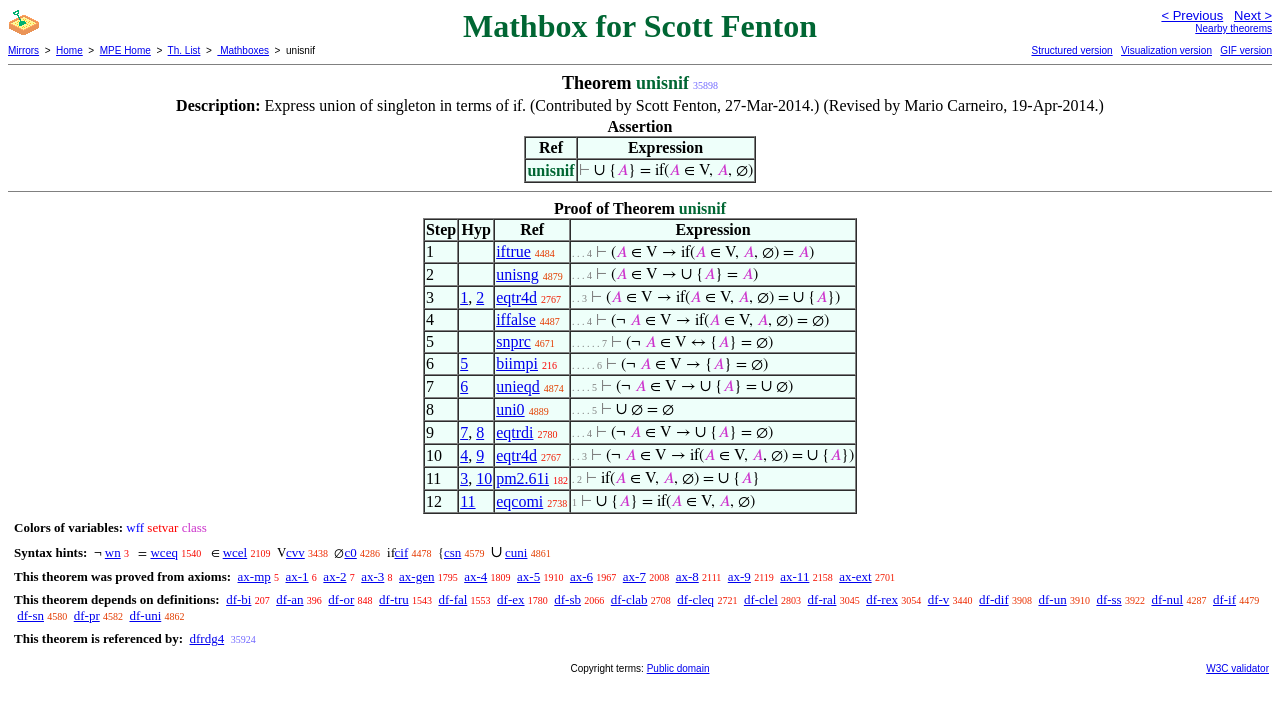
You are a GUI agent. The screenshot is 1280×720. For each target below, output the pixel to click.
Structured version (1071, 50)
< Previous (1192, 15)
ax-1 (297, 576)
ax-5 (528, 576)
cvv (295, 552)
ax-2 (334, 576)
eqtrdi (514, 432)
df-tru (394, 599)
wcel (235, 552)
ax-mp (254, 576)
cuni (516, 552)
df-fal (452, 599)
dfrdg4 (206, 638)
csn (452, 552)
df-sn (30, 615)
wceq (163, 552)
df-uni (145, 615)
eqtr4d (516, 297)
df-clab (629, 599)
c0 (350, 552)
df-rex (882, 599)
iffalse (516, 319)
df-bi (238, 599)
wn (113, 552)
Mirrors (23, 50)
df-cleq (695, 599)
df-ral (822, 599)
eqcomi (519, 501)
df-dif (994, 599)
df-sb (567, 599)
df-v (939, 599)
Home (69, 50)
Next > (1253, 15)
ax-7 (634, 576)
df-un (1052, 599)
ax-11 (794, 576)
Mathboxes (243, 50)
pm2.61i (522, 478)
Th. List (184, 50)
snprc (513, 341)
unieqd (518, 386)
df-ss (1108, 599)
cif (402, 552)
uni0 (510, 409)
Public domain (678, 668)
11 (467, 501)
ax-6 (581, 576)
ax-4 (475, 576)
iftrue (513, 251)
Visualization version (1166, 50)
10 (484, 478)
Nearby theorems (1233, 28)
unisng (517, 274)
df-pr (87, 615)
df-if (1224, 599)
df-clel (761, 599)
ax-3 (372, 576)
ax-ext (855, 576)
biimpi (517, 363)
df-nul (1167, 599)
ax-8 (687, 576)
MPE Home (125, 50)
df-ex (510, 599)
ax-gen (416, 576)
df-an (289, 599)
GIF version (1246, 50)
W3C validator (1237, 668)
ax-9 (739, 576)
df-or (341, 599)
